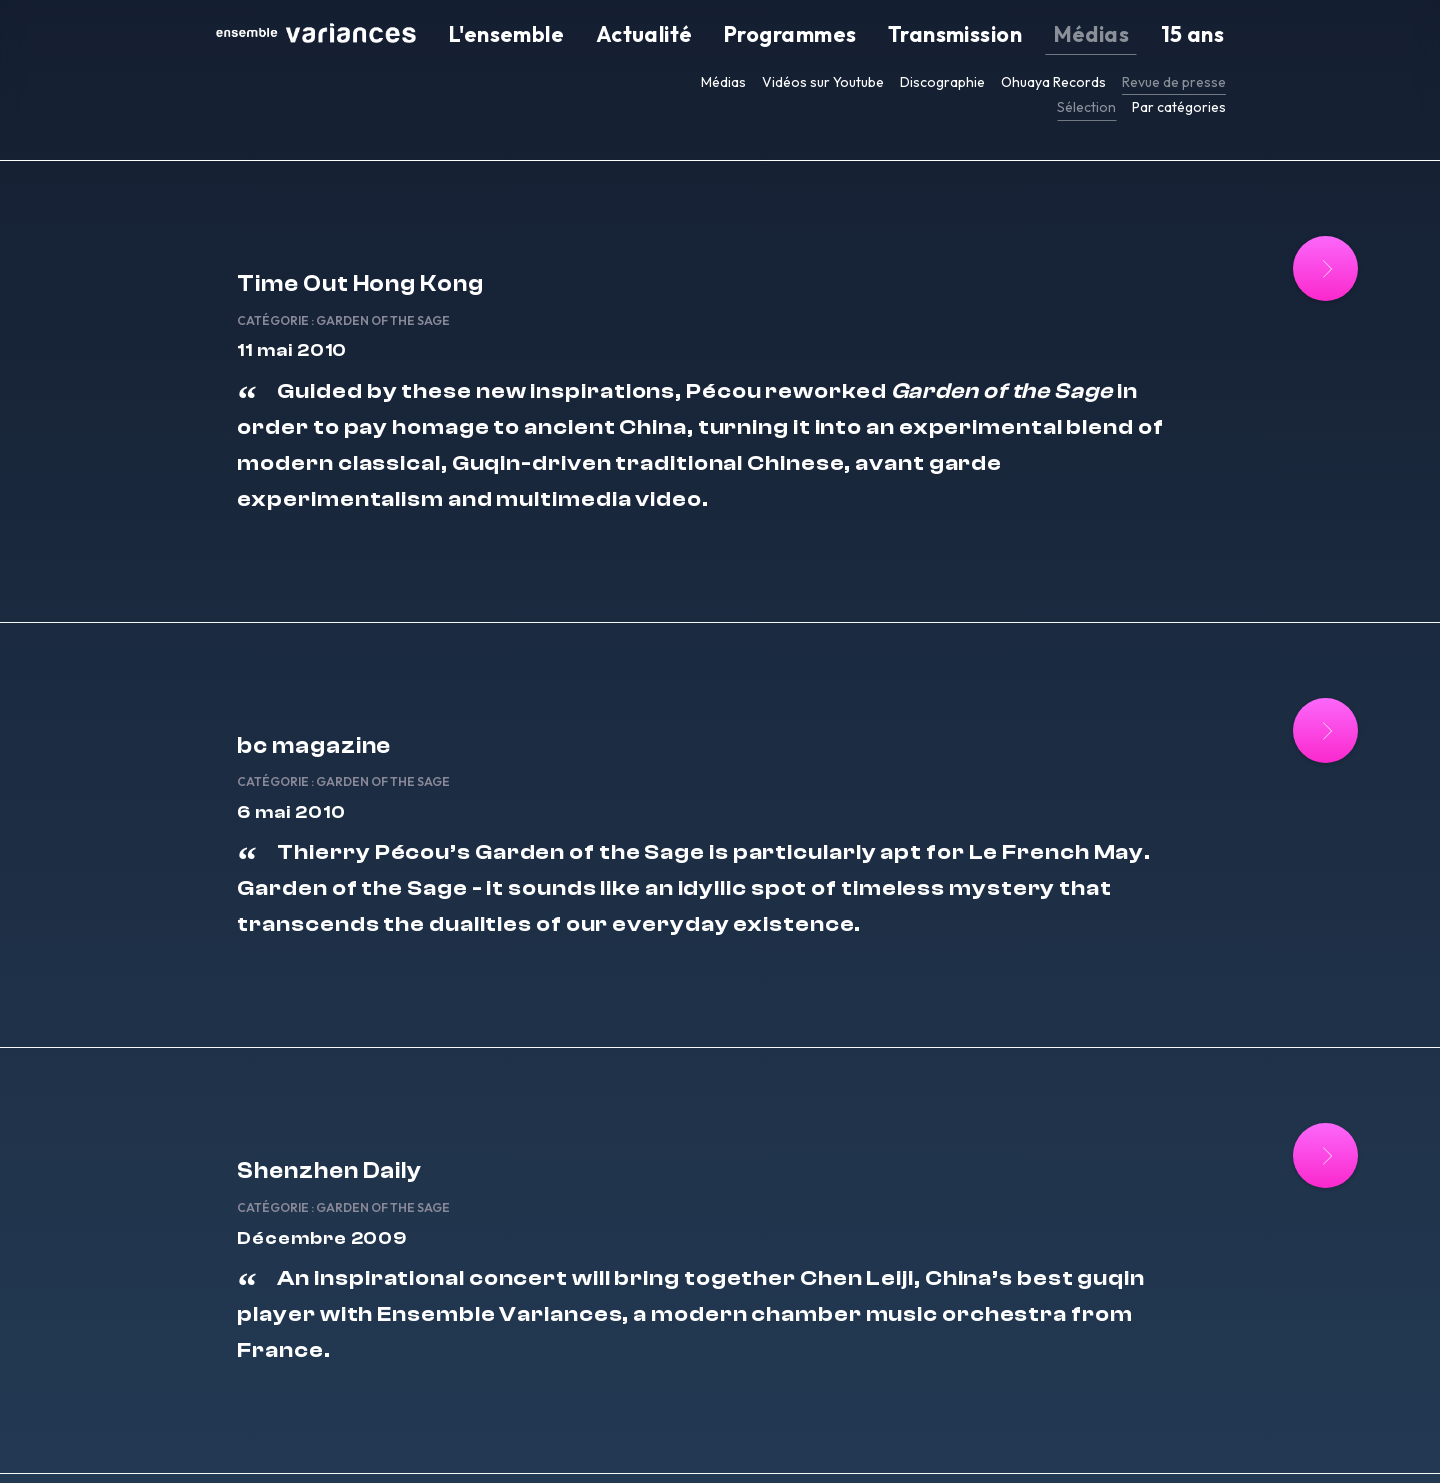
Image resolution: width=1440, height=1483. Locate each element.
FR (972, 1441)
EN (992, 1441)
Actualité (799, 35)
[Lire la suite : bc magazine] (1221, 703)
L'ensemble (698, 35)
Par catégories (1179, 107)
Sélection (1086, 107)
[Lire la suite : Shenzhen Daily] (1221, 1137)
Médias (1133, 35)
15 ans (1206, 35)
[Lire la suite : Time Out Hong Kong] (1221, 268)
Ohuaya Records (1053, 82)
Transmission (1031, 35)
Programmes (907, 35)
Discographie (942, 82)
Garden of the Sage (506, 271)
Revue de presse (1174, 82)
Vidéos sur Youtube (823, 82)
